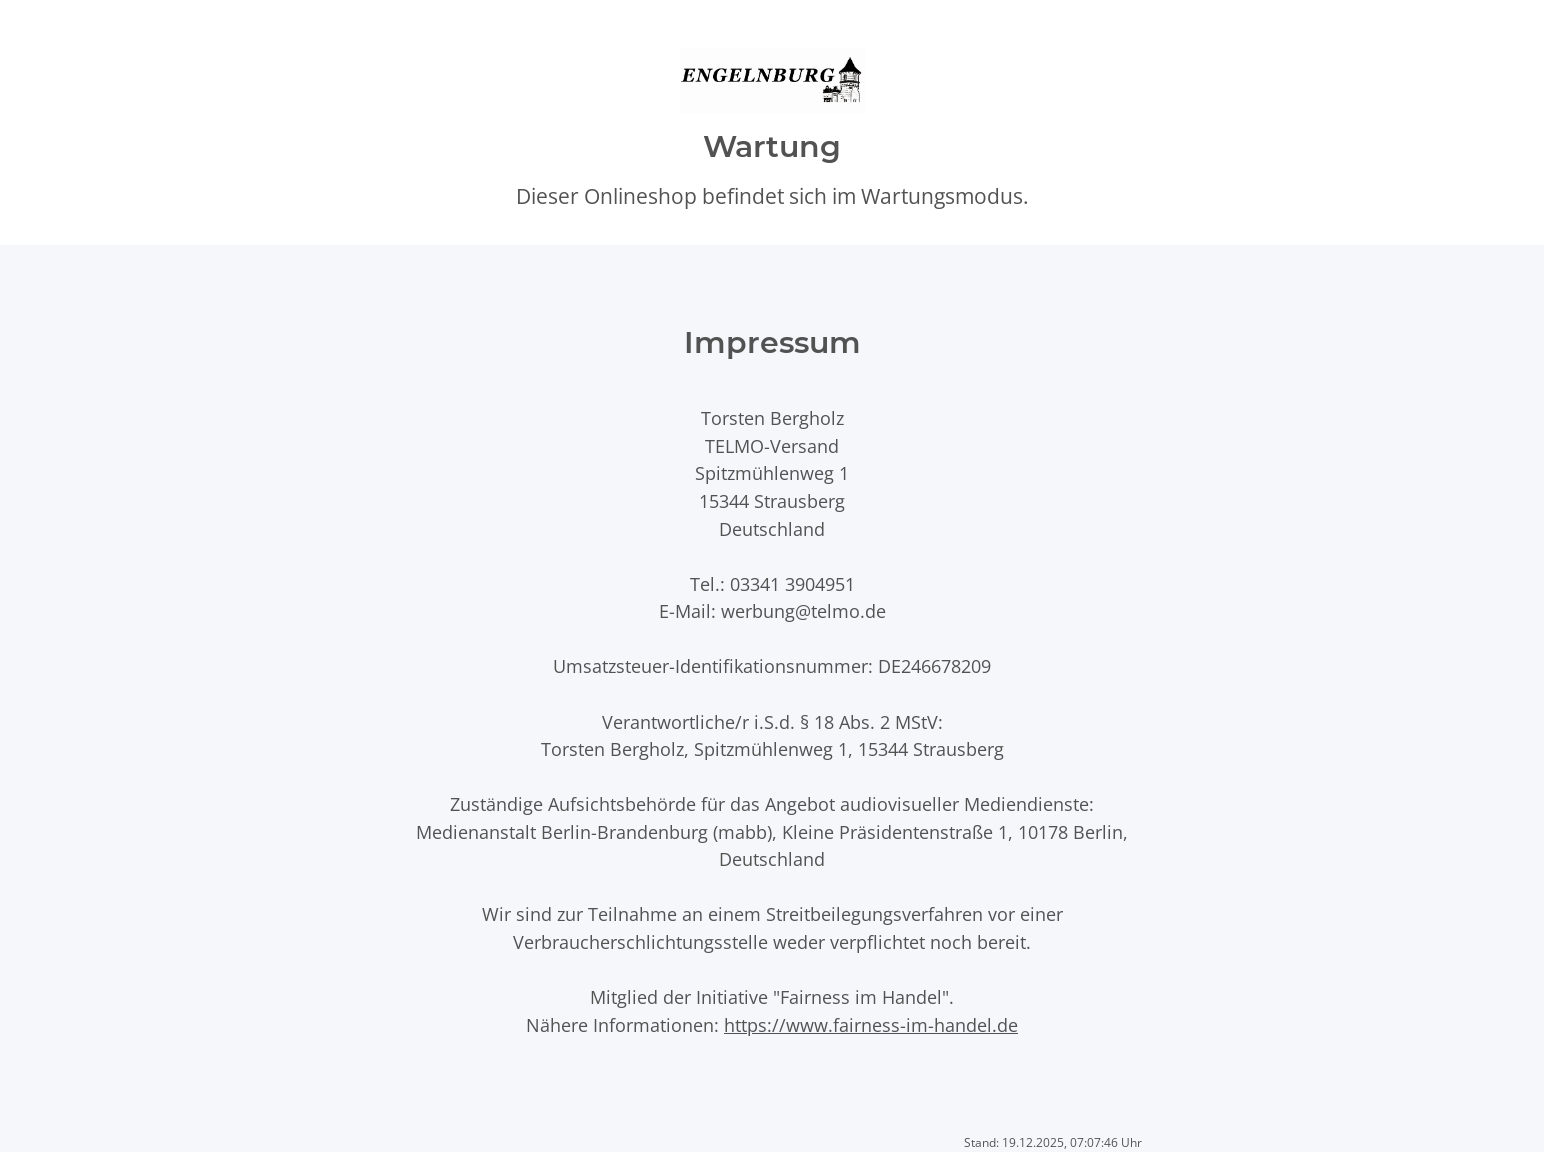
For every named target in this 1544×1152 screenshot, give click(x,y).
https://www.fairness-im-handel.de (871, 1024)
